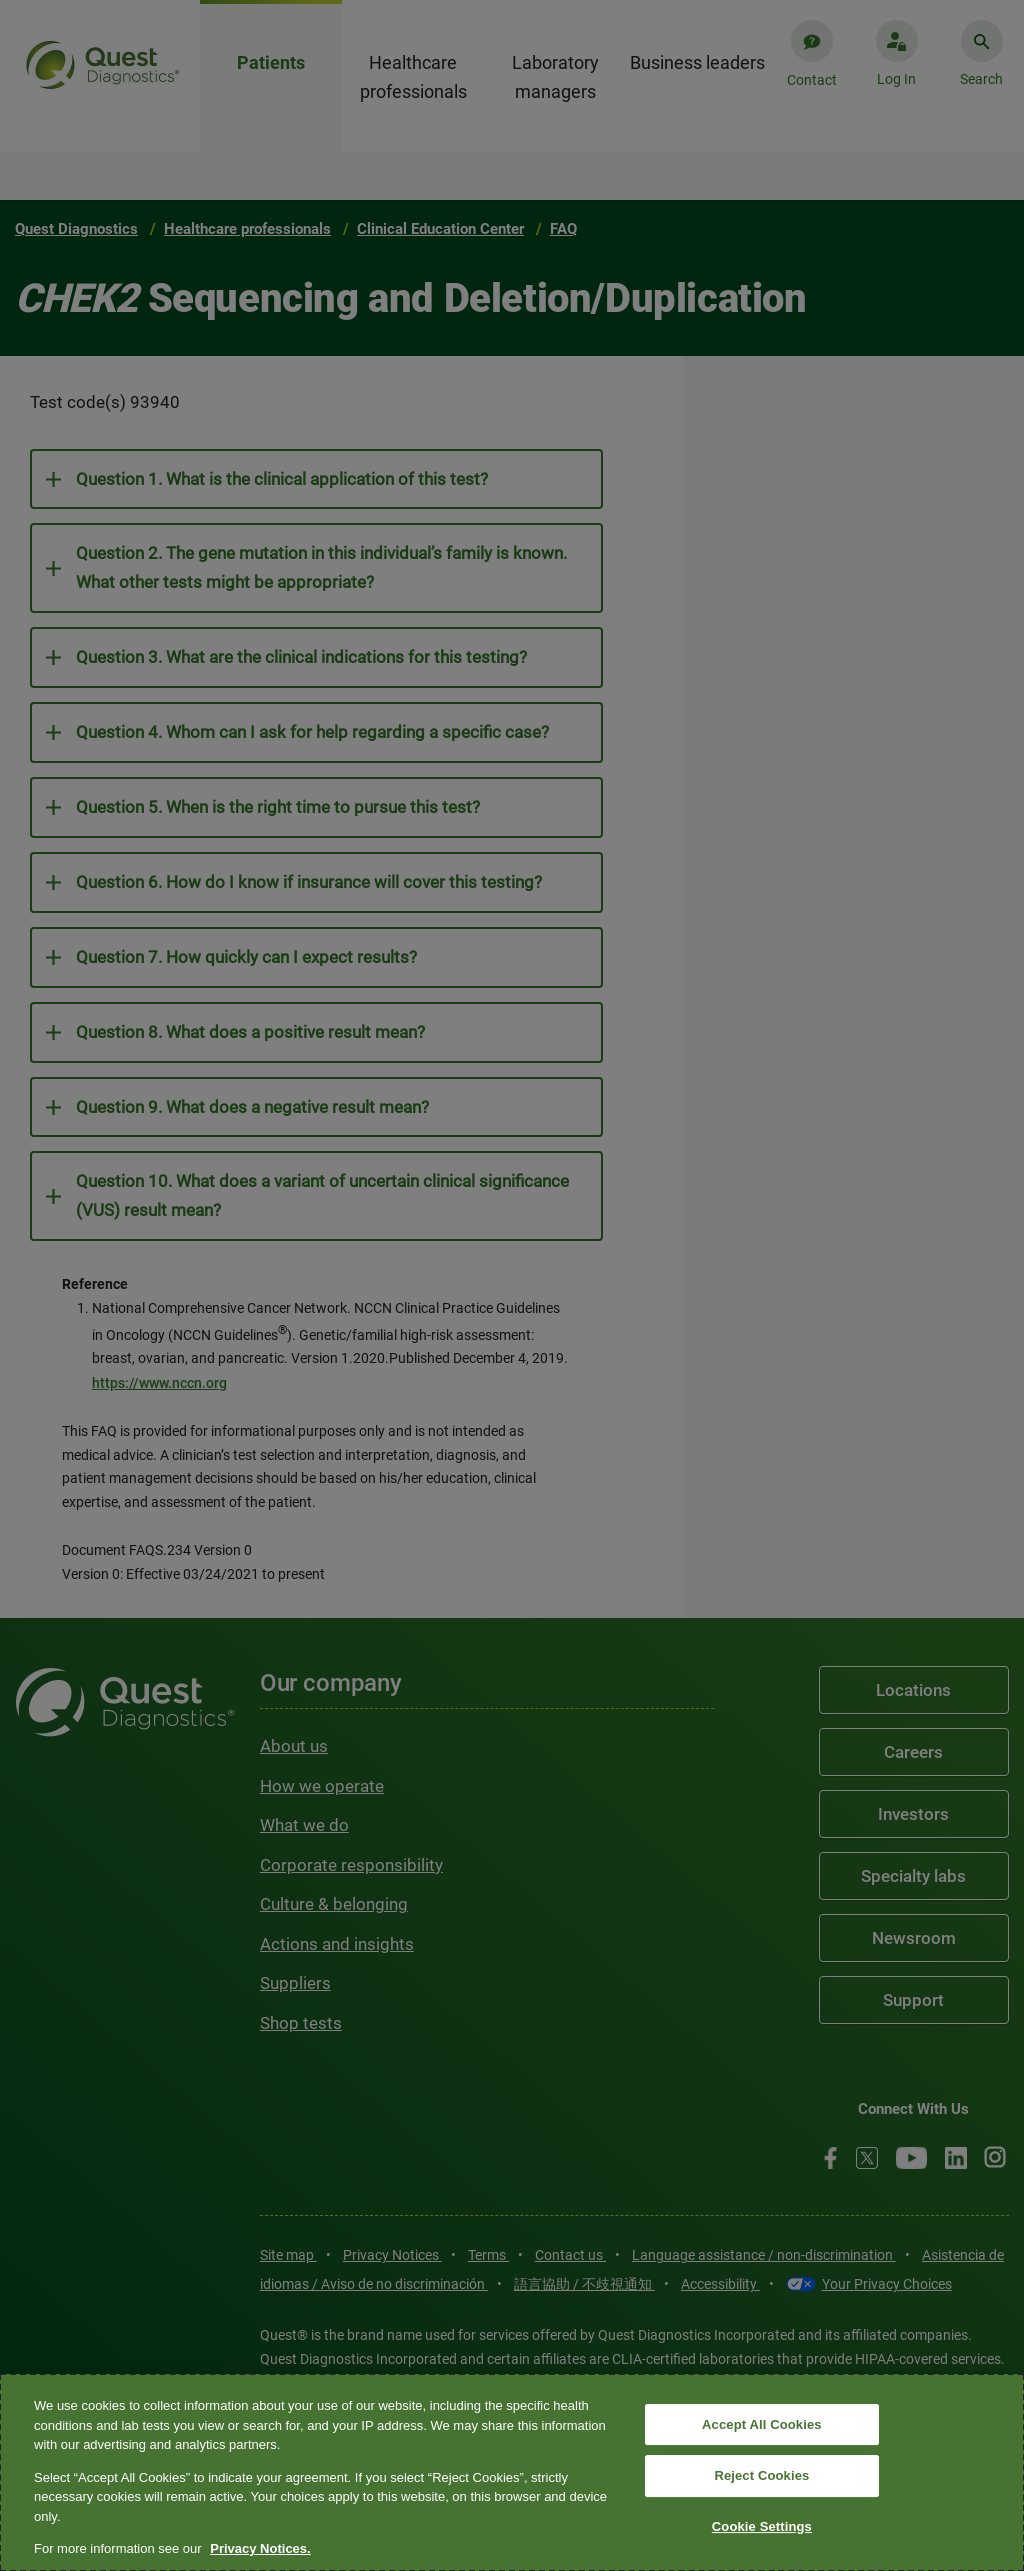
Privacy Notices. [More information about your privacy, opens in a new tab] (260, 2548)
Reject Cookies (761, 2475)
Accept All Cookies (762, 2424)
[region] (512, 2472)
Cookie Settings (762, 2526)
